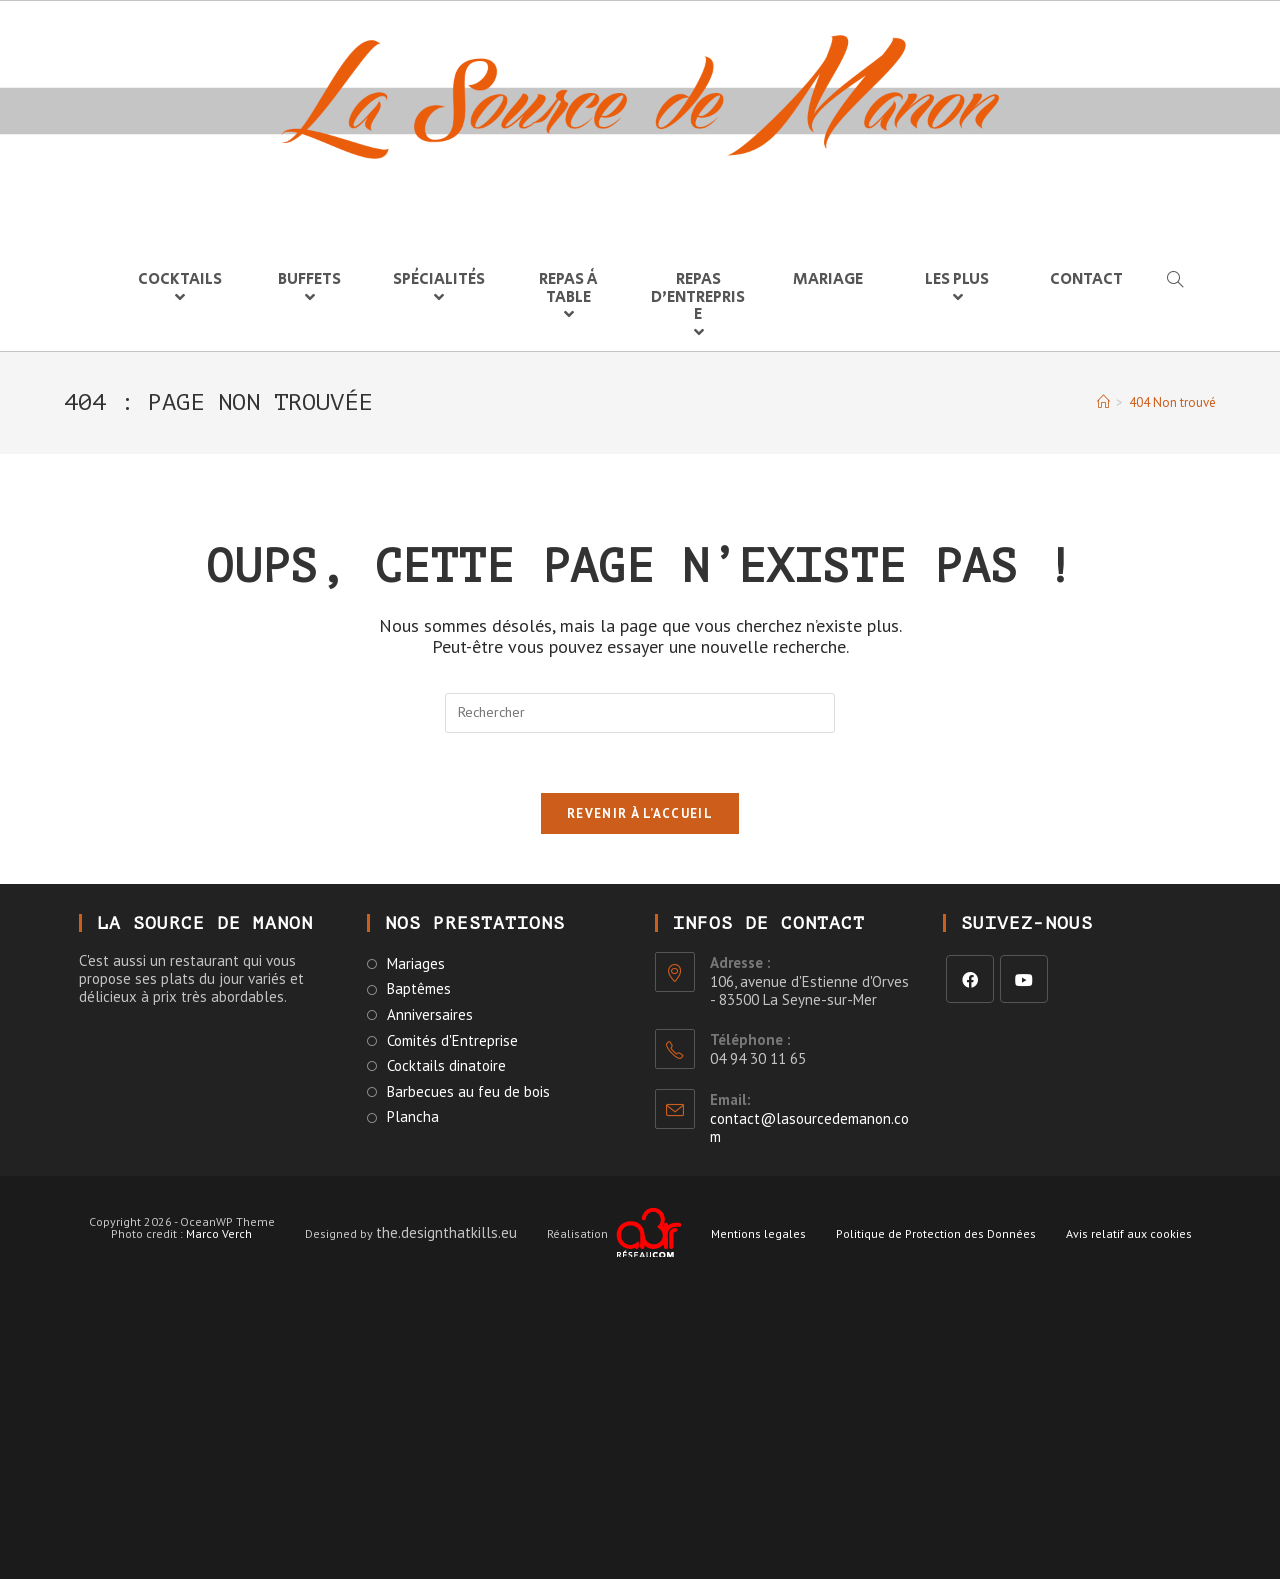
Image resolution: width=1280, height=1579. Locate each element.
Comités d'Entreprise (452, 1041)
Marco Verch (219, 1233)
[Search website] (1173, 281)
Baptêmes (419, 989)
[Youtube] (1024, 979)
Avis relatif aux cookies (1129, 1233)
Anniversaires (430, 1015)
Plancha (413, 1117)
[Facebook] (970, 979)
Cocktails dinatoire (446, 1066)
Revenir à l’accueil (640, 813)
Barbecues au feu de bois (468, 1092)
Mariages (416, 964)
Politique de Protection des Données (936, 1233)
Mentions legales (758, 1233)
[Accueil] (1103, 402)
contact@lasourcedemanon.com (809, 1127)
